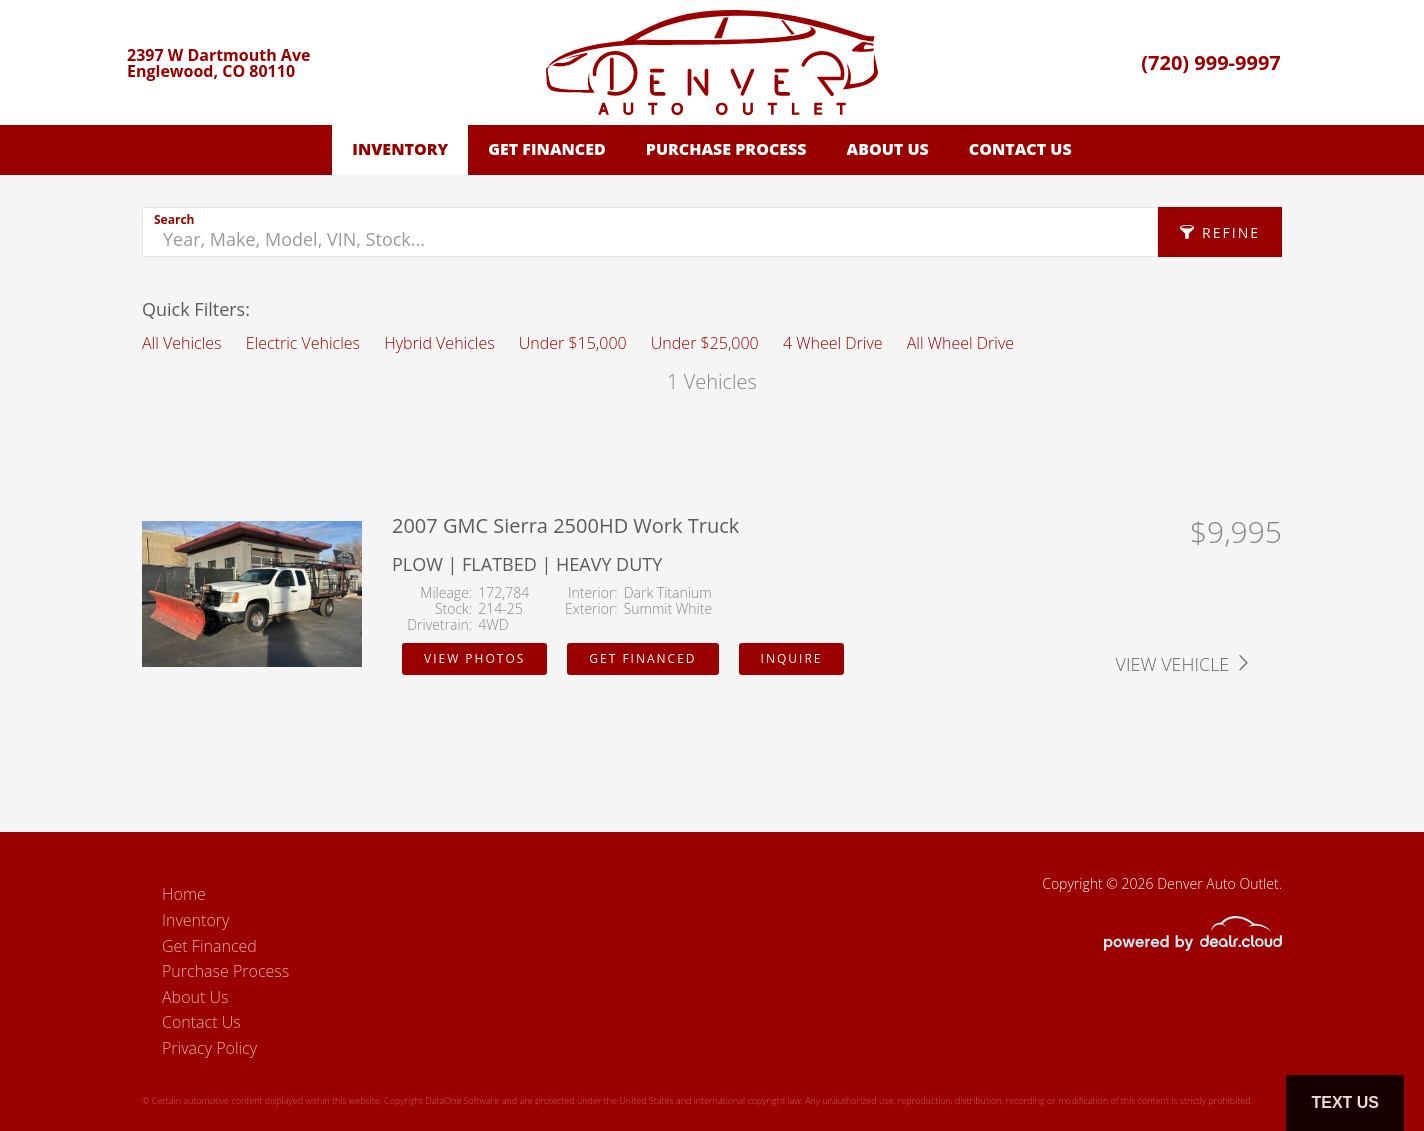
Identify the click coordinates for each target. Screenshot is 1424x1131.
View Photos (474, 658)
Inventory (400, 149)
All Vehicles (182, 343)
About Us (888, 149)
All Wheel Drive (960, 343)
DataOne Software (462, 1100)
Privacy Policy (209, 1048)
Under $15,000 (573, 343)
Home (184, 894)
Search (174, 219)
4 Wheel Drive (833, 343)
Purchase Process (726, 149)
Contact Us (1020, 149)
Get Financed (547, 149)
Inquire (792, 658)
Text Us (1345, 1102)
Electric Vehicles (303, 343)
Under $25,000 (705, 343)
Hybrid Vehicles (439, 343)
